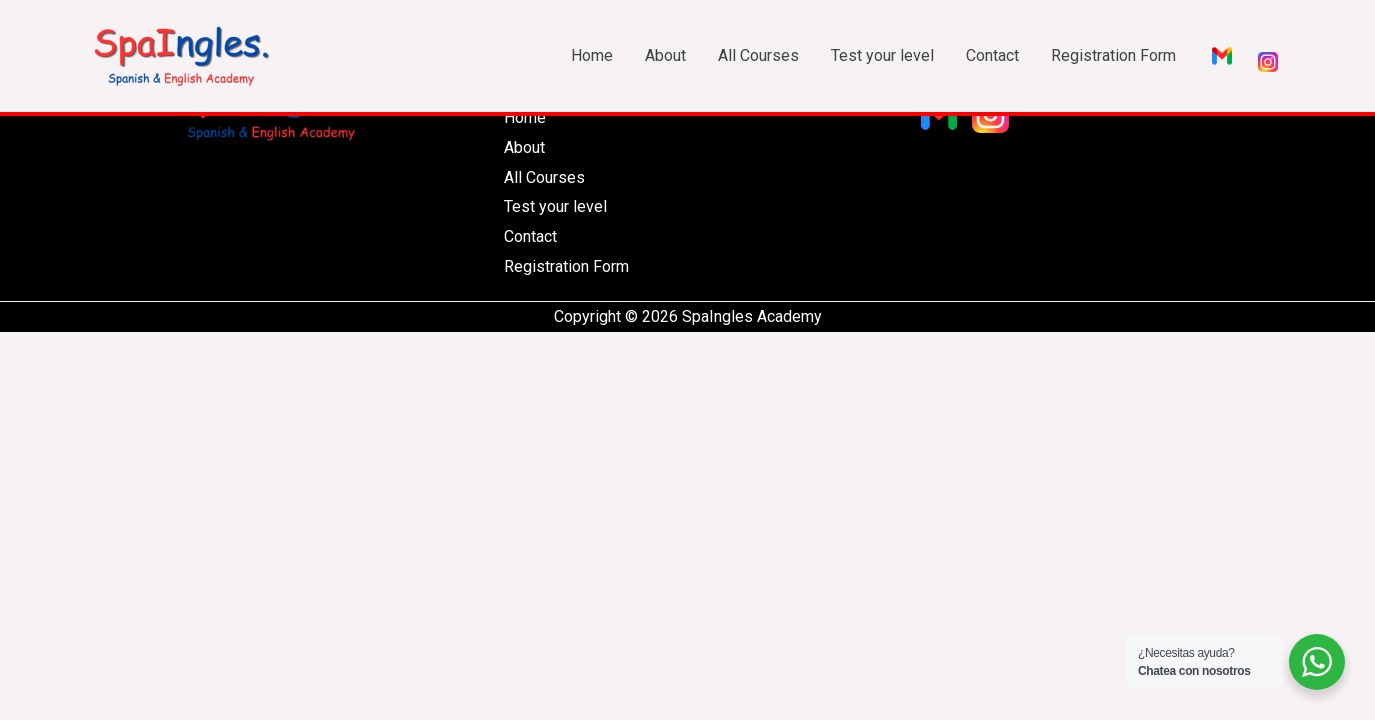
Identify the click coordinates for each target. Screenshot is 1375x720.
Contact (992, 55)
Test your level (882, 55)
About (665, 55)
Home (592, 55)
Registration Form (1113, 55)
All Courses (758, 55)
